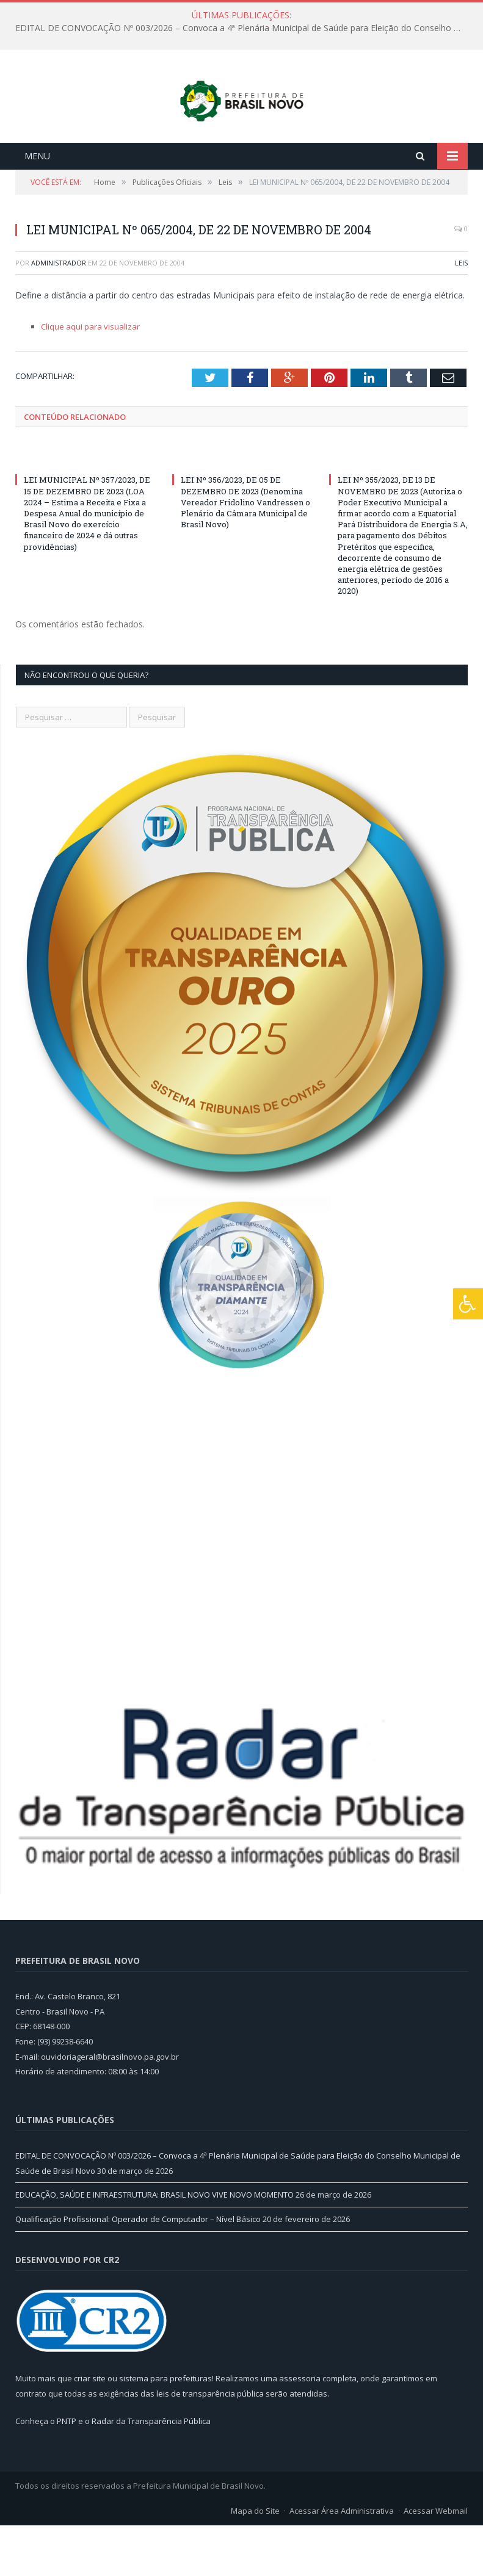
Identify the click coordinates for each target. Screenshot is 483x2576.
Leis (461, 313)
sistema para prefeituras (165, 2428)
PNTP (66, 2472)
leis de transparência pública (210, 2444)
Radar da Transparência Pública (151, 2472)
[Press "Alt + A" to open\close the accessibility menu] (468, 1303)
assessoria (300, 2428)
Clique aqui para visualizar (90, 377)
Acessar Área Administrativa (341, 2561)
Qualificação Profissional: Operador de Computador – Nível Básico (138, 2269)
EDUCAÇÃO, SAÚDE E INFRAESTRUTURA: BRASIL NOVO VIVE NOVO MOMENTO (154, 2245)
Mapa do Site (255, 2561)
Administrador (58, 313)
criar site (90, 2428)
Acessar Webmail (436, 2561)
